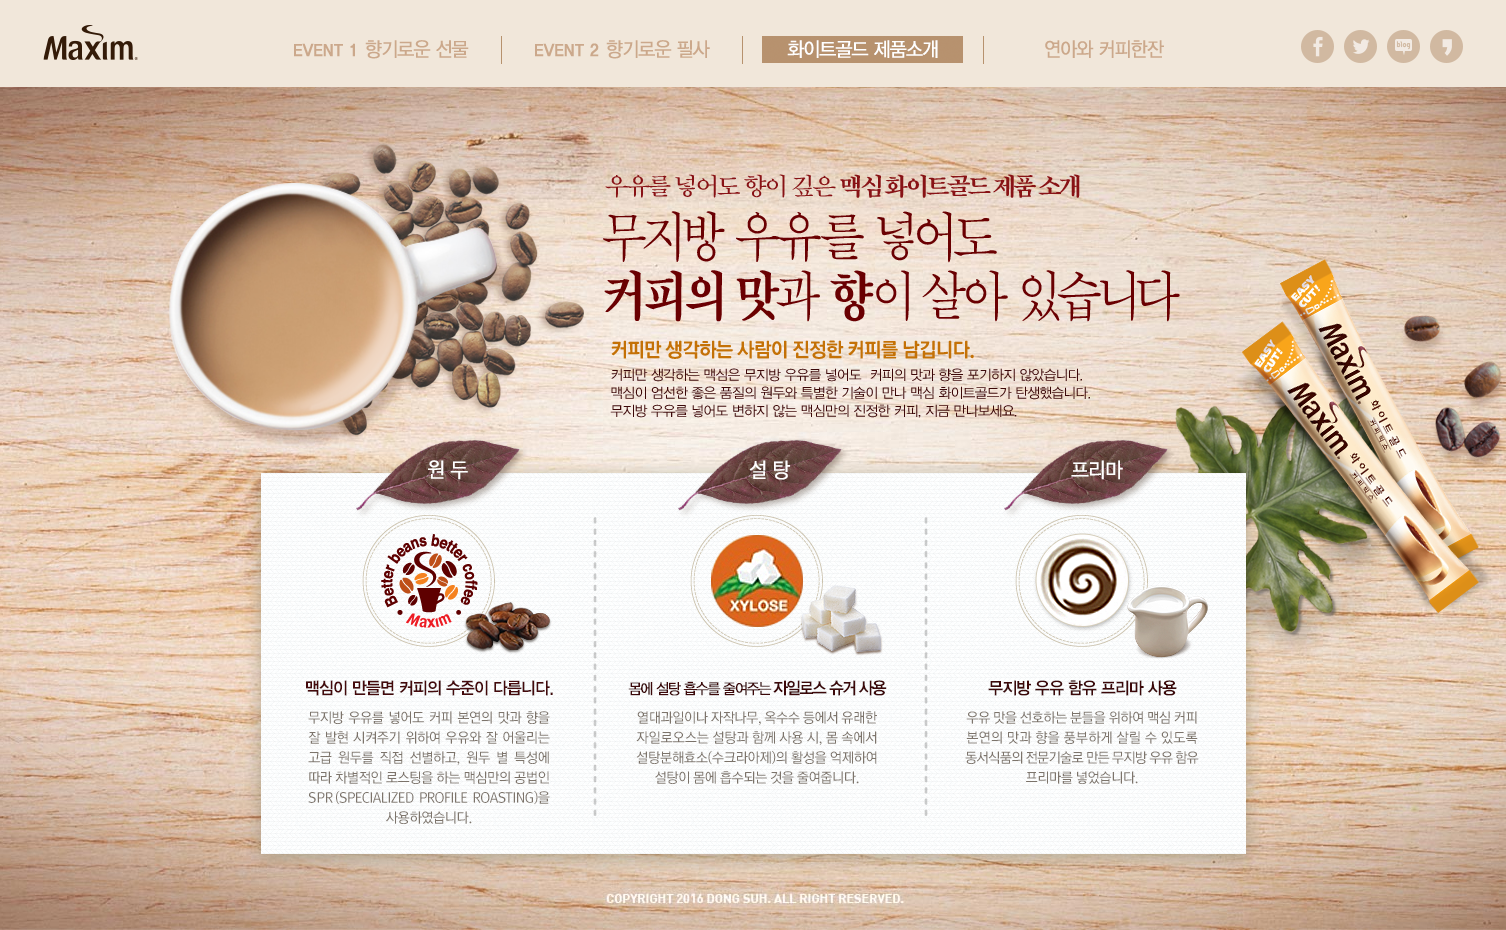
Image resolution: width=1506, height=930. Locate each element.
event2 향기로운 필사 (621, 50)
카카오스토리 (1446, 46)
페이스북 (1317, 46)
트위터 (1360, 46)
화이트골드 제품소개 (862, 50)
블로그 (1403, 46)
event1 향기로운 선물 (380, 50)
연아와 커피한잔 (1103, 50)
